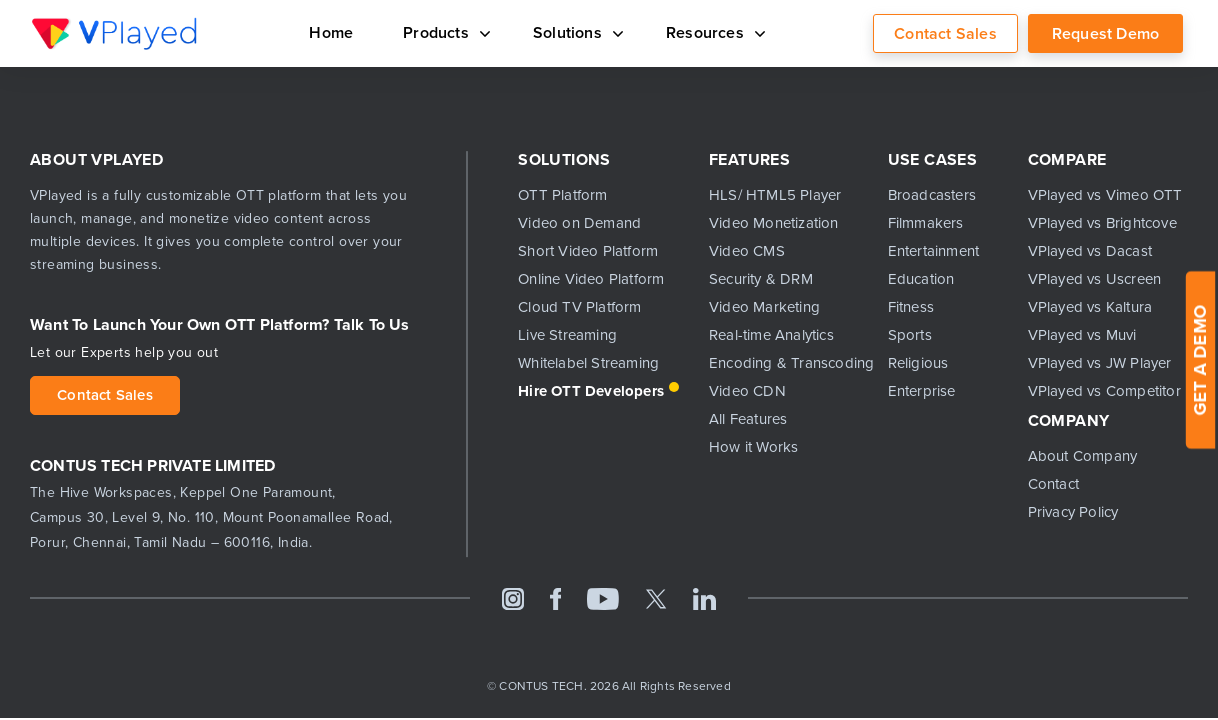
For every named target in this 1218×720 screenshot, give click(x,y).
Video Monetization (774, 223)
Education (921, 279)
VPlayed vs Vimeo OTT (1105, 195)
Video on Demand (579, 223)
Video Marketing (764, 307)
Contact (1053, 484)
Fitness (911, 307)
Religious (918, 363)
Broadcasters (932, 195)
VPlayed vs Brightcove (1102, 223)
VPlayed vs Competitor (1104, 391)
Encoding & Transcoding (783, 363)
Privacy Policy (1073, 512)
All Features (748, 419)
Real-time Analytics (771, 335)
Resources (712, 32)
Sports (910, 335)
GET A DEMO (1200, 360)
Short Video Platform (588, 251)
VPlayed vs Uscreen (1095, 279)
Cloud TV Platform (579, 307)
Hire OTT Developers (591, 391)
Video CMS (747, 251)
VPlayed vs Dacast (1090, 251)
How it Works (753, 447)
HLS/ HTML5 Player (775, 195)
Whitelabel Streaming (588, 363)
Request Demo (1105, 33)
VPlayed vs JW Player (1100, 363)
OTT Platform (562, 195)
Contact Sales (945, 33)
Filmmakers (926, 223)
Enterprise (922, 391)
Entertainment (934, 251)
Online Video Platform (591, 279)
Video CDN (747, 391)
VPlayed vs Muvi (1082, 335)
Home (331, 32)
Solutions (574, 32)
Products (443, 32)
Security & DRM (761, 279)
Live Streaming (567, 335)
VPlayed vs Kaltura (1090, 307)
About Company (1083, 456)
